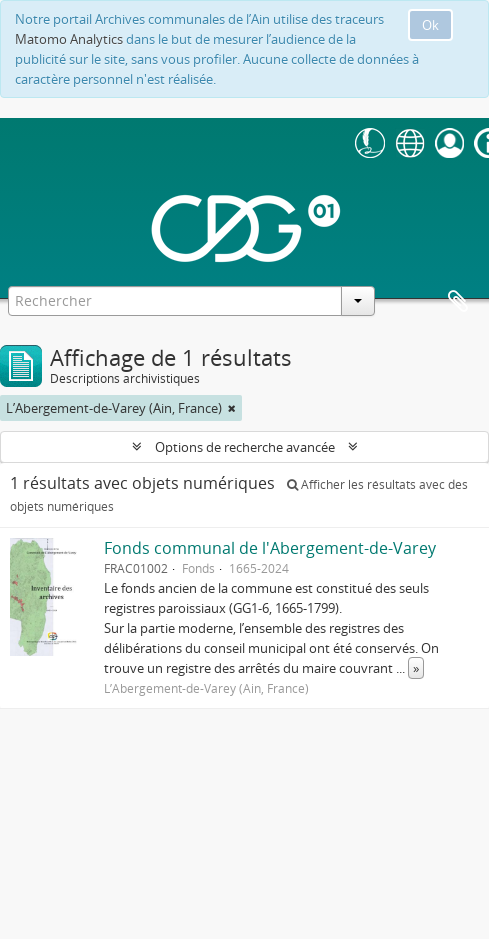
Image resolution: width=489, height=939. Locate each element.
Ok (430, 25)
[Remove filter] (232, 408)
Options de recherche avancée (245, 447)
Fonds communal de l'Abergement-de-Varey (270, 548)
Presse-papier (458, 302)
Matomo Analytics (69, 39)
